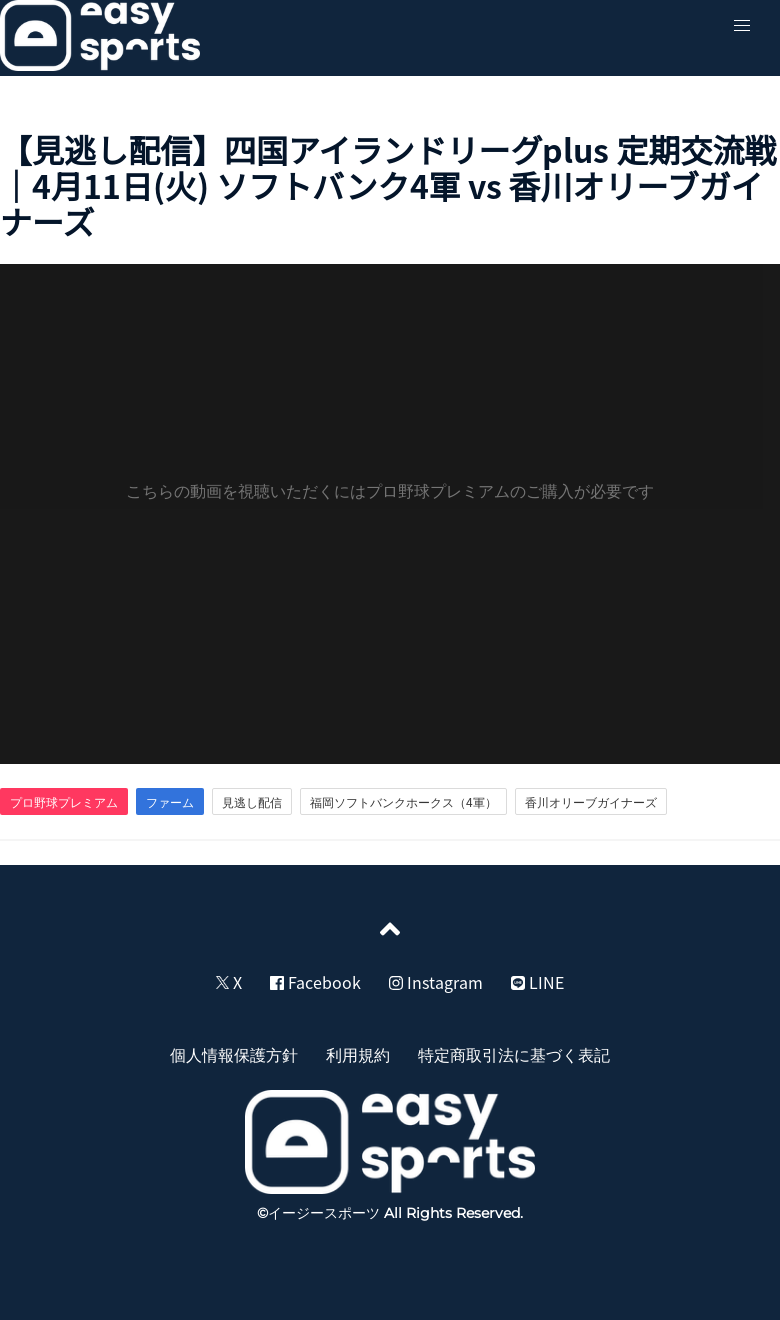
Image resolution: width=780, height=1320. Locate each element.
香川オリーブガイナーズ (591, 802)
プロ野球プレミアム (64, 802)
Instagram (436, 982)
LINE (537, 982)
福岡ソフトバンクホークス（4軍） (403, 802)
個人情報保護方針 (234, 1054)
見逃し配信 (252, 802)
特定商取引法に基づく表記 (514, 1054)
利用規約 (358, 1054)
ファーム (170, 802)
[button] (742, 26)
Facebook (315, 982)
